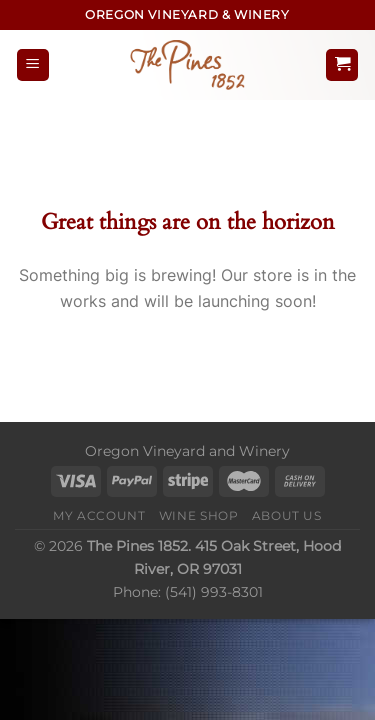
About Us (287, 515)
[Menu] (33, 65)
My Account (99, 515)
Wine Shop (199, 515)
